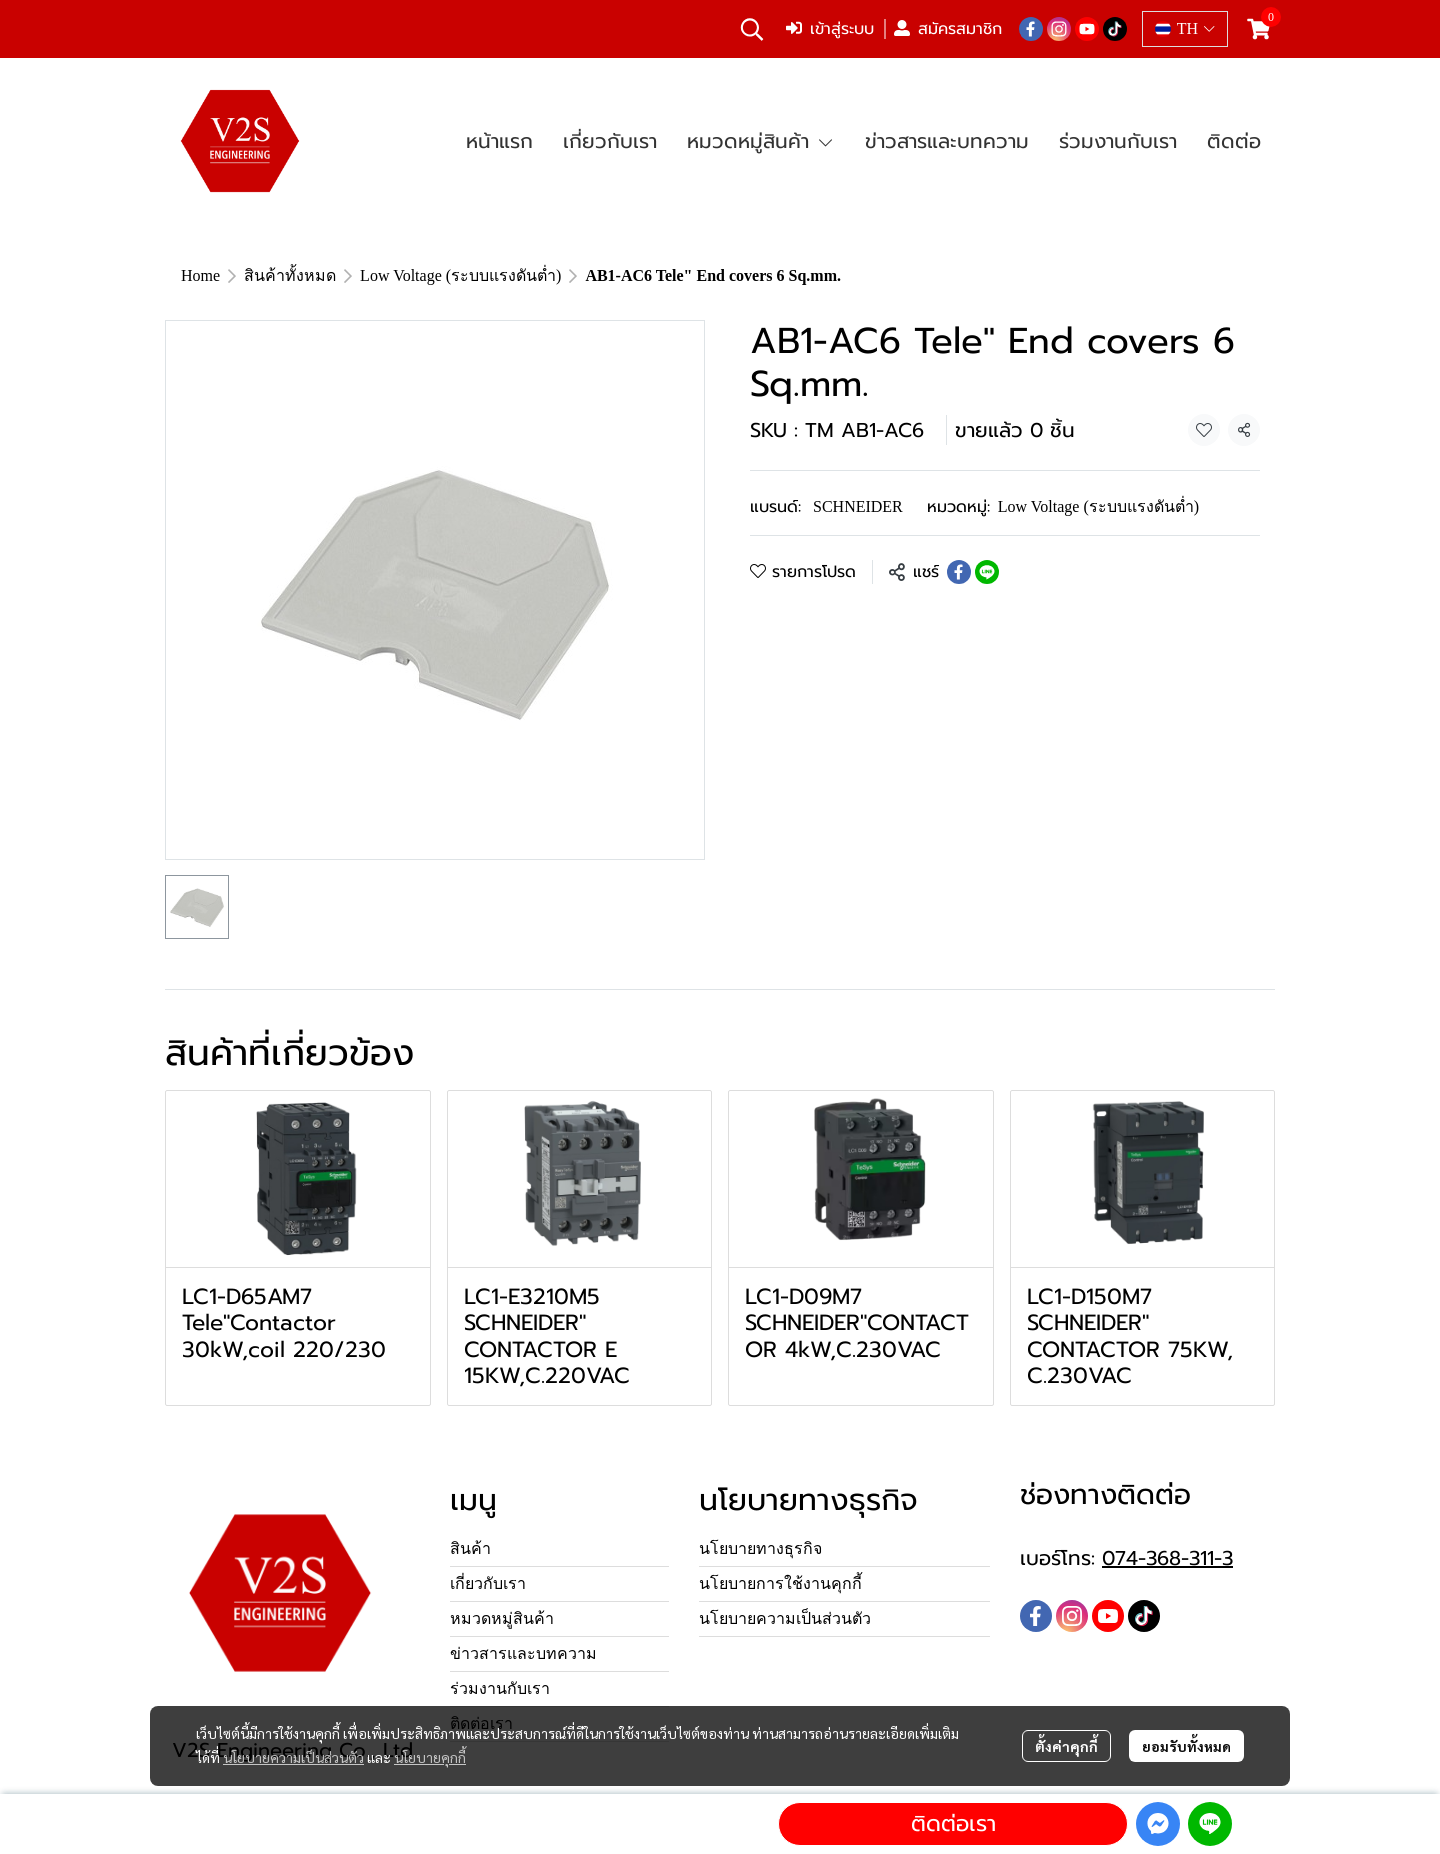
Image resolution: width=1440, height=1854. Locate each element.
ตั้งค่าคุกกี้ (1066, 1746)
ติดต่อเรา (953, 1823)
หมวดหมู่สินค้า (502, 1618)
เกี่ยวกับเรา (488, 1583)
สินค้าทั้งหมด (290, 275)
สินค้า (470, 1548)
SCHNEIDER (858, 506)
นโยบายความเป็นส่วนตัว (293, 1757)
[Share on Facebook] (959, 572)
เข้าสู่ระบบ (830, 29)
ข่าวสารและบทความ (523, 1653)
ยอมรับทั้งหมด (1186, 1746)
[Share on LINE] (987, 572)
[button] (752, 29)
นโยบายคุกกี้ (430, 1757)
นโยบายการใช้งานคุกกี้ (780, 1583)
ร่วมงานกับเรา (500, 1688)
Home (200, 275)
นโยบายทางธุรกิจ (760, 1548)
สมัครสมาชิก (948, 29)
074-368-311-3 (1167, 1558)
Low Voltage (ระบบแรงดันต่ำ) (460, 275)
